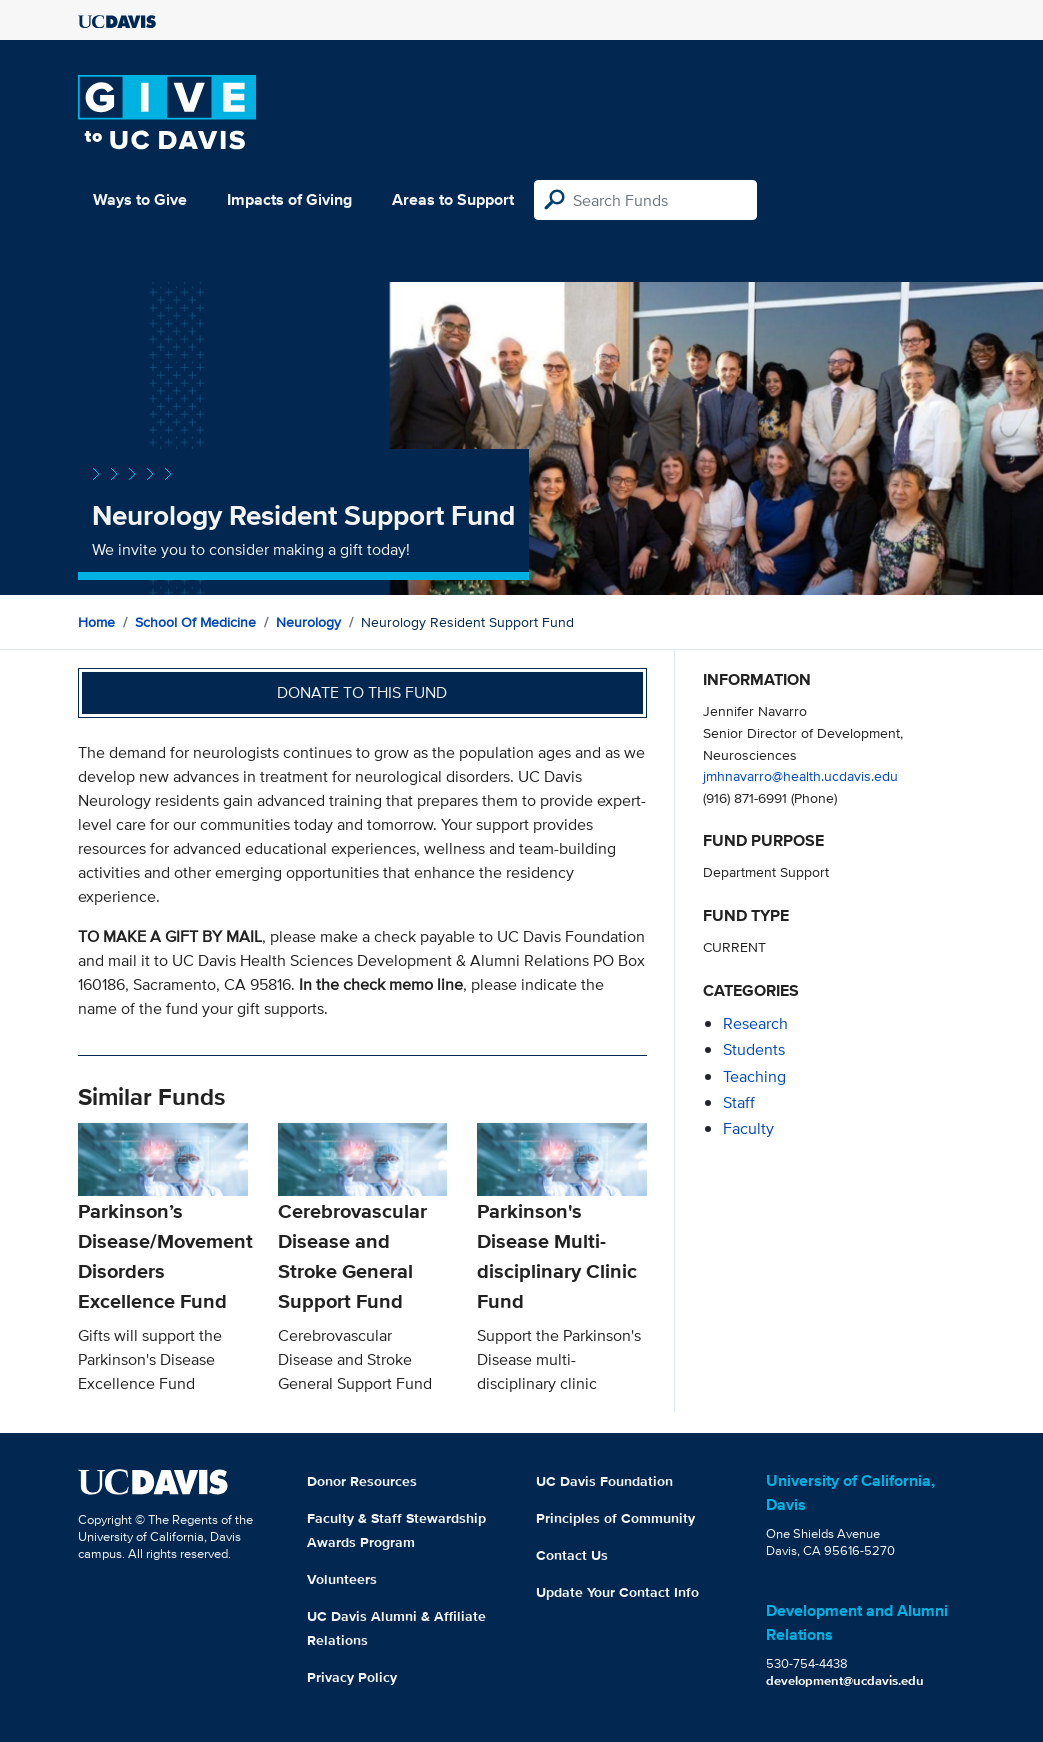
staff (739, 1102)
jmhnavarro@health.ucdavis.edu (800, 775)
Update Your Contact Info (617, 1592)
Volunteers (342, 1579)
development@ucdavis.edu (845, 1680)
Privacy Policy (352, 1677)
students (754, 1049)
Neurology (308, 622)
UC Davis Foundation (604, 1481)
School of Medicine (195, 622)
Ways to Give (140, 199)
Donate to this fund (362, 692)
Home (96, 622)
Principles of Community (615, 1518)
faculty (748, 1128)
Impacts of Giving (289, 199)
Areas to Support (453, 199)
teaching (754, 1076)
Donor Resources (362, 1481)
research (755, 1023)
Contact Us (572, 1555)
